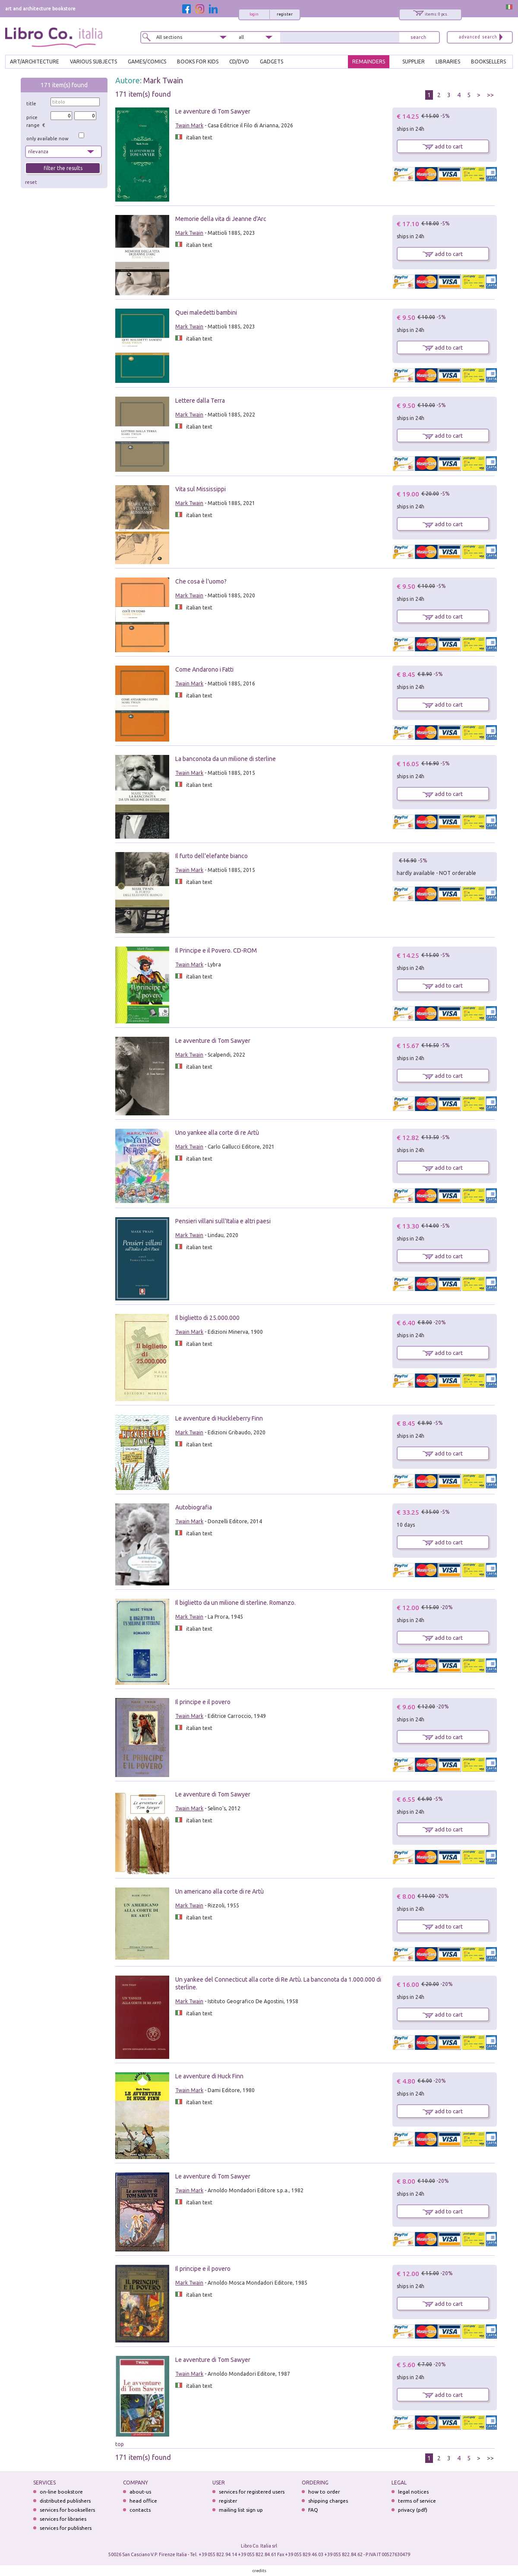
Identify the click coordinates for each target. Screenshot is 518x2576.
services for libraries (63, 2519)
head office (143, 2500)
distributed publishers (65, 2500)
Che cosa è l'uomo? (201, 581)
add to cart (443, 146)
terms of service (417, 2500)
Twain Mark (189, 125)
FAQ (313, 2510)
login (254, 14)
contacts (140, 2510)
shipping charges (328, 2500)
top (119, 2444)
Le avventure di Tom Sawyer (212, 111)
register (285, 14)
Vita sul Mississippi (200, 489)
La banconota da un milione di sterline (225, 758)
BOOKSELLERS (488, 61)
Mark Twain (163, 80)
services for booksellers (67, 2510)
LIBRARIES (448, 61)
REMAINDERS (368, 61)
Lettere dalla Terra (200, 400)
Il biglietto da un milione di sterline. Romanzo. (235, 1602)
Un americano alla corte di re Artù (219, 1891)
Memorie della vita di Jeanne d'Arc (220, 218)
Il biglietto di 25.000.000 (207, 1317)
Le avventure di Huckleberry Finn (219, 1418)
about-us (140, 2491)
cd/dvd (239, 61)
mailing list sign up (241, 2510)
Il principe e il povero (203, 1701)
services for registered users (251, 2491)
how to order (324, 2491)
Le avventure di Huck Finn (209, 2076)
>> (490, 95)
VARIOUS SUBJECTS (93, 61)
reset (31, 182)
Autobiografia (193, 1507)
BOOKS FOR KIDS (197, 61)
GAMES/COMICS (147, 61)
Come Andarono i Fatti (204, 669)
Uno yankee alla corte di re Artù (217, 1132)
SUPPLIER (413, 61)
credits (259, 2570)
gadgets (271, 61)
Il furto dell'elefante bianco (211, 855)
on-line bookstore (61, 2491)
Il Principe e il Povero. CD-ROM (216, 950)
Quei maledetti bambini (206, 312)
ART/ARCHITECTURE (34, 61)
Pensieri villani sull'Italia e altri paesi (223, 1221)
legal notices (413, 2491)
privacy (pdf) (412, 2510)
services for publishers (66, 2528)
